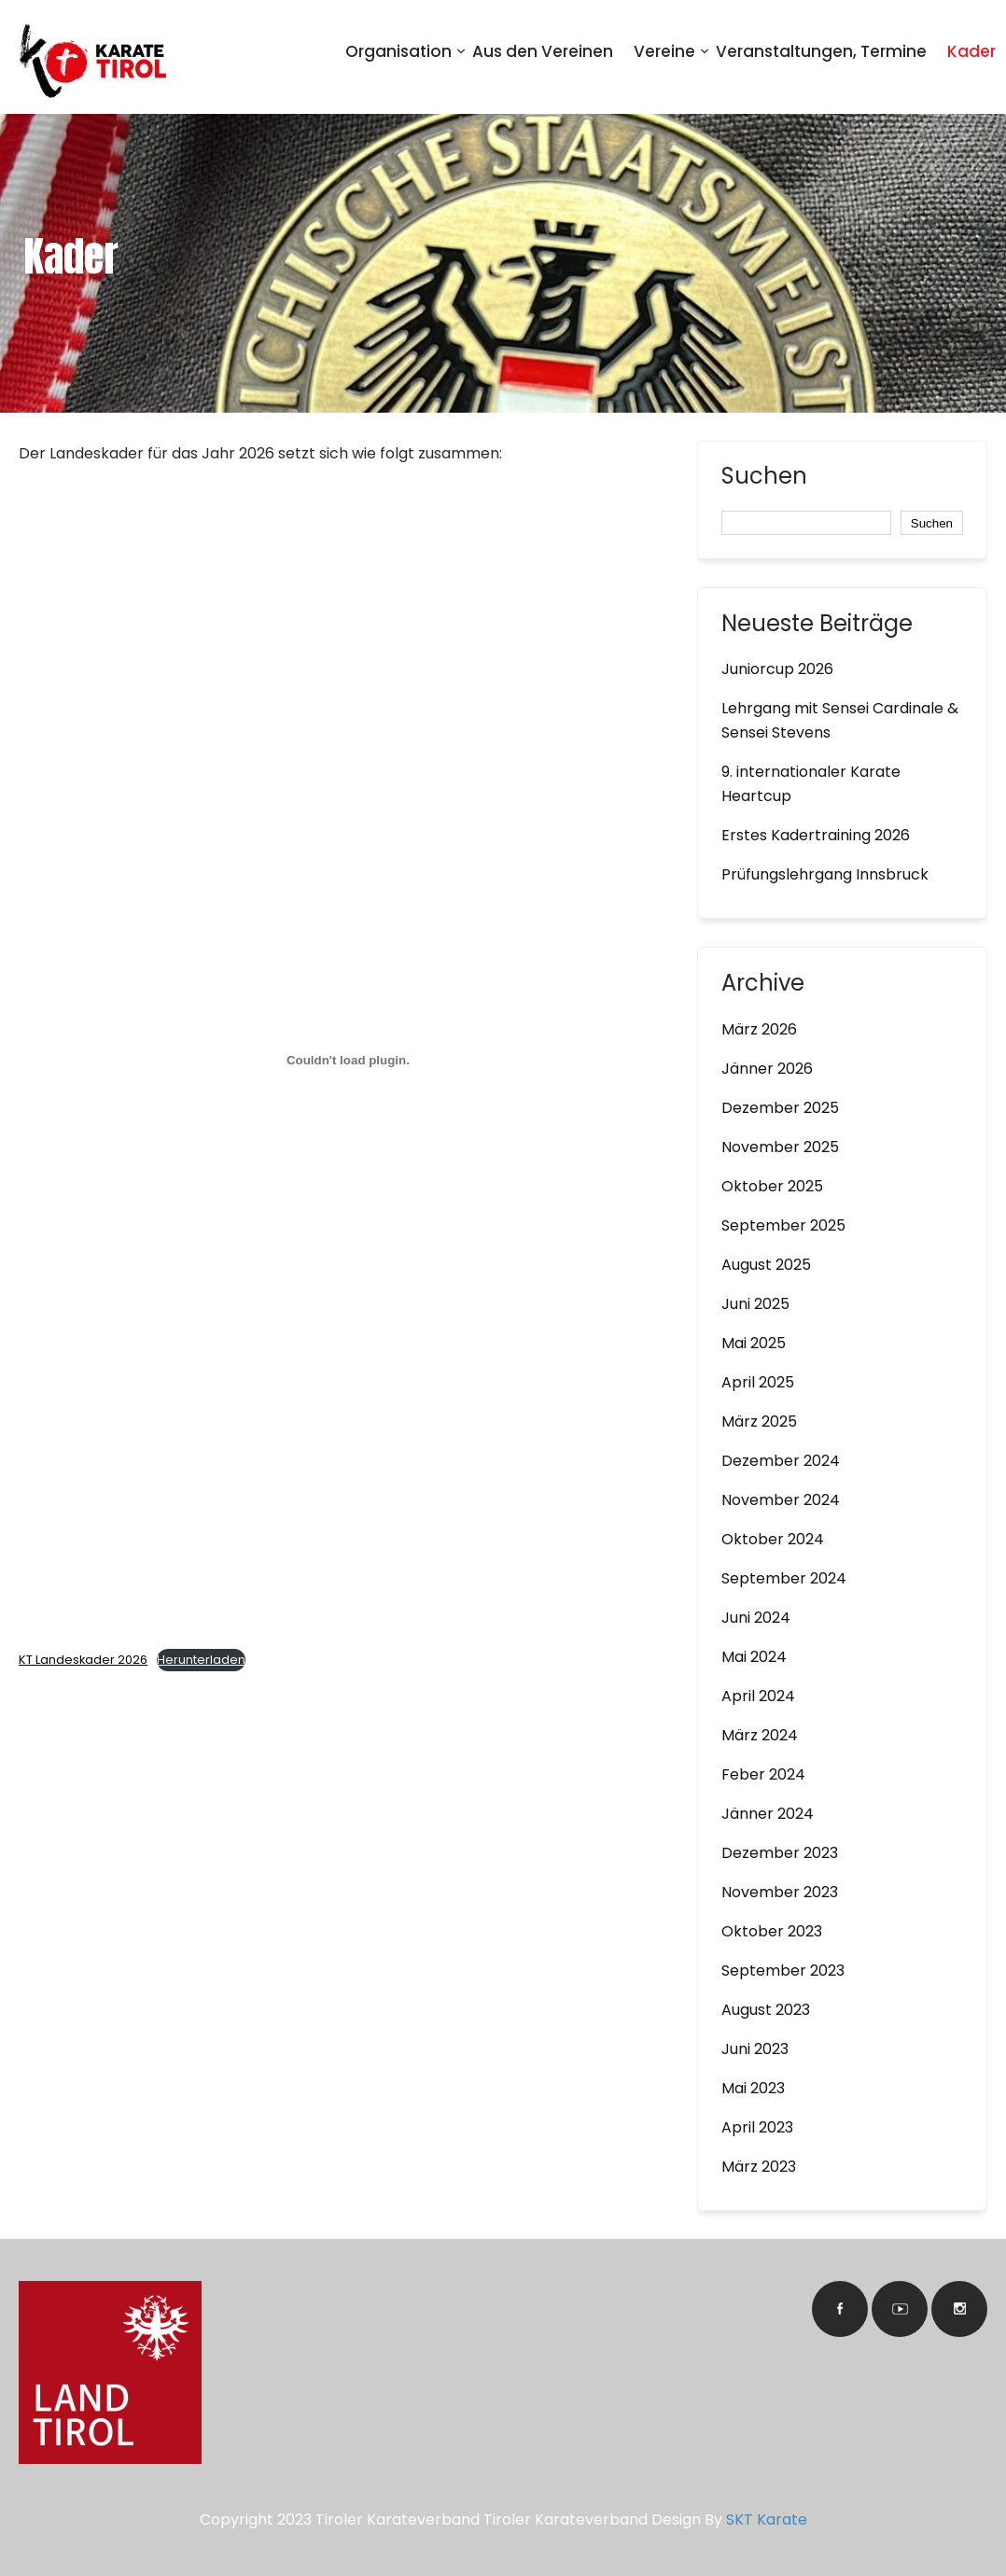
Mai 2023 (753, 2088)
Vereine (664, 51)
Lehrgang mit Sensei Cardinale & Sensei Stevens (839, 720)
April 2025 (757, 1382)
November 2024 (780, 1500)
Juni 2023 (755, 2049)
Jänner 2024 (767, 1813)
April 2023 (757, 2127)
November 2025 (780, 1147)
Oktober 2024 (772, 1539)
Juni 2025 (755, 1304)
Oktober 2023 (771, 1931)
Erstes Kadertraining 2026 (815, 835)
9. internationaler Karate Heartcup (811, 784)
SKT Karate (766, 2519)
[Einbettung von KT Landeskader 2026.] (348, 1059)
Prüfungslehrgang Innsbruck (825, 874)
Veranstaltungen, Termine (821, 51)
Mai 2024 (754, 1657)
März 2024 (759, 1735)
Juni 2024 (755, 1617)
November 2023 (779, 1892)
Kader (971, 51)
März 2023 (758, 2166)
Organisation (398, 51)
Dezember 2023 (779, 1853)
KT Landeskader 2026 (83, 1660)
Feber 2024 (763, 1774)
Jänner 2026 (767, 1068)
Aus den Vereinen (542, 51)
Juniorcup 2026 (777, 669)
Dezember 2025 (780, 1108)
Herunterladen (201, 1660)
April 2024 (758, 1696)
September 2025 (783, 1225)
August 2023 (765, 2009)
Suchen (764, 478)
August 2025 (766, 1264)
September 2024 (783, 1578)
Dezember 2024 (780, 1460)
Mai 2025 (753, 1343)
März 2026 (759, 1029)
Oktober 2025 (772, 1186)
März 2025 (759, 1421)
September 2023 (783, 1970)
